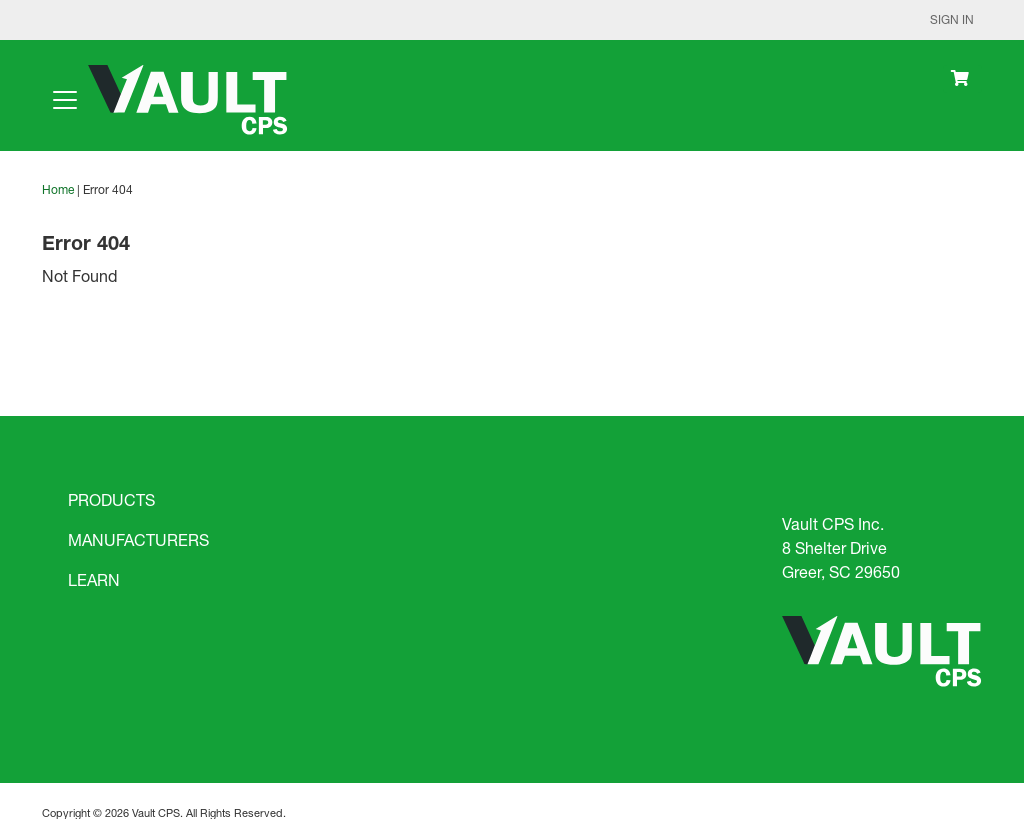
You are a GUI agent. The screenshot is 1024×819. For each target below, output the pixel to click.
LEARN (94, 579)
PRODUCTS (111, 499)
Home (58, 189)
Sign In (952, 19)
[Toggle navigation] (65, 100)
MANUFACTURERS (138, 539)
